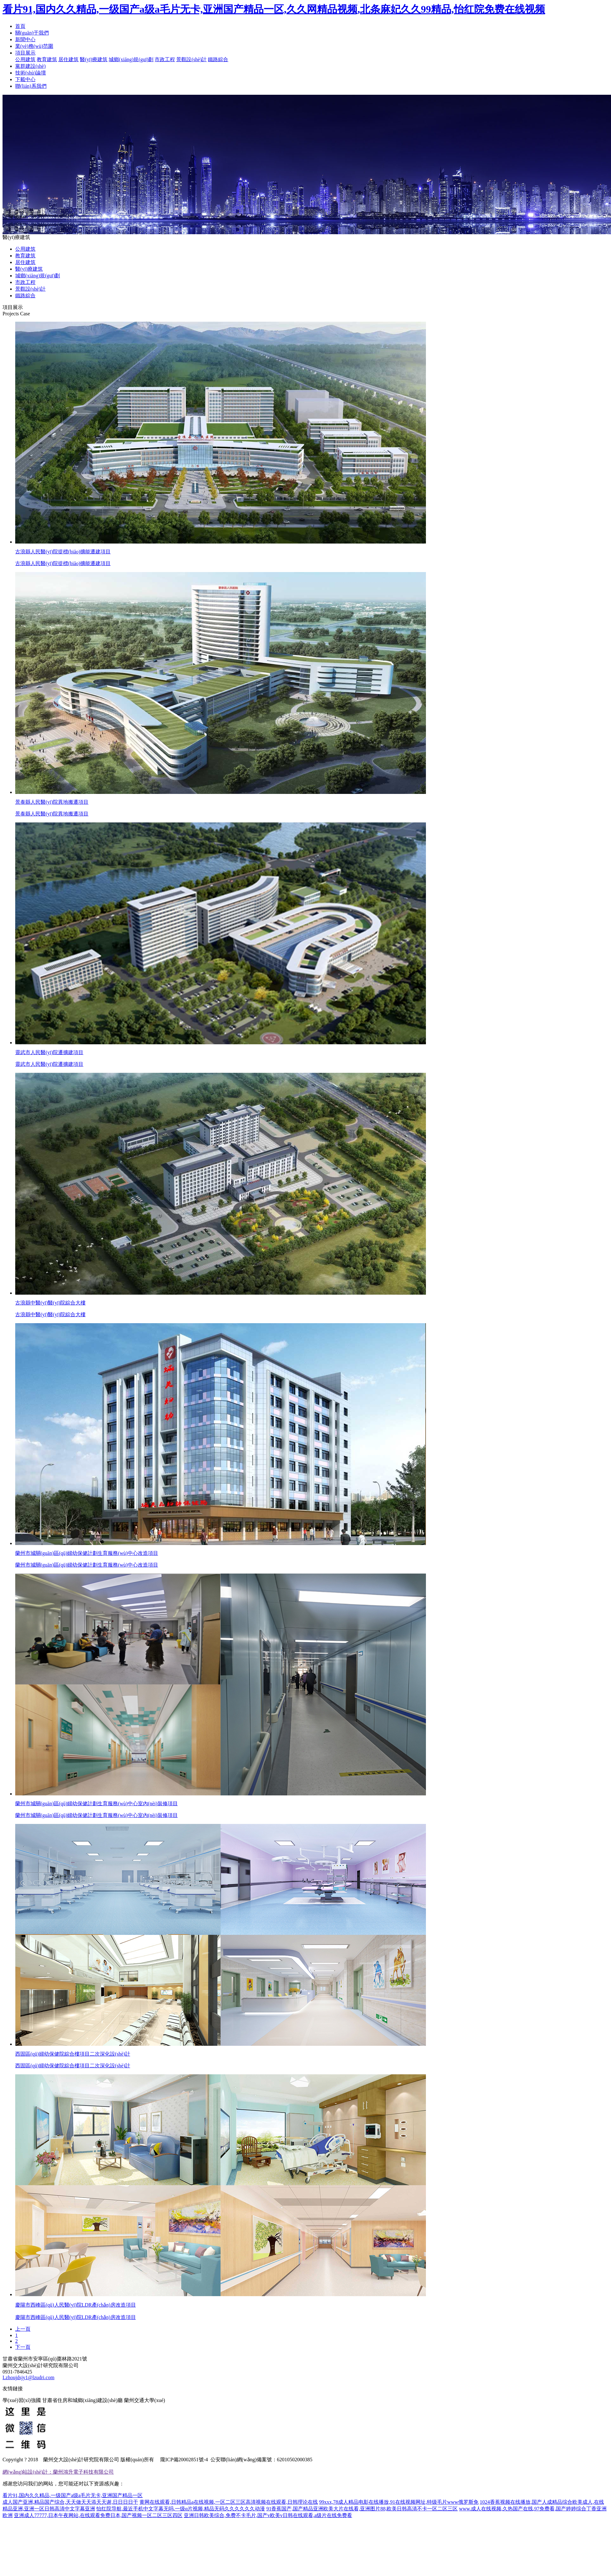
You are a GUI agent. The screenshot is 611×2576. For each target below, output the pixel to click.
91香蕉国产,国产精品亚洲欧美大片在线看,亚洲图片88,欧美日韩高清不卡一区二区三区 (362, 2508)
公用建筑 (25, 59)
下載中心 (25, 79)
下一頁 (22, 2347)
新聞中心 (25, 39)
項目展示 (25, 52)
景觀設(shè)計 (191, 59)
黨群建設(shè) (30, 66)
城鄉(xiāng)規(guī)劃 (131, 59)
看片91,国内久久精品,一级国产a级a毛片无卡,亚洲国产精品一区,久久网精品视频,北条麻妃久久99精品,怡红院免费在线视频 (274, 9)
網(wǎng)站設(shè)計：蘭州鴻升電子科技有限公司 (58, 2472)
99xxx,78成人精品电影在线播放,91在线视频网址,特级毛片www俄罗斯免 (399, 2502)
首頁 (20, 26)
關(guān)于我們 (32, 32)
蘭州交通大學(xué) (144, 2400)
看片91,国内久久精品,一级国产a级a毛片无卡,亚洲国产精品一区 (73, 2495)
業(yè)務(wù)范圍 (34, 46)
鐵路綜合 (218, 59)
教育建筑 (47, 59)
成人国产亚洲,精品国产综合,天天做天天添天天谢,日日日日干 (70, 2502)
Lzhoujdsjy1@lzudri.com (29, 2377)
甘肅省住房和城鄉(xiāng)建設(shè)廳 (82, 2400)
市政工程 (165, 59)
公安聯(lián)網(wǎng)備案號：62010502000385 (261, 2459)
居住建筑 (68, 59)
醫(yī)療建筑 (93, 59)
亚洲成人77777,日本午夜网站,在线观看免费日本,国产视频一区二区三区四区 (98, 2515)
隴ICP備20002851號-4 (183, 2459)
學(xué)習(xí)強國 (22, 2400)
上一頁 (22, 2329)
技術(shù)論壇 (30, 72)
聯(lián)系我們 (31, 86)
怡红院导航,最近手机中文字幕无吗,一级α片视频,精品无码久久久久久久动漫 (180, 2508)
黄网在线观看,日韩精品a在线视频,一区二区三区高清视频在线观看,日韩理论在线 (228, 2502)
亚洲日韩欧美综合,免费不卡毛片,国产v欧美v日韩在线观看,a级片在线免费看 (268, 2515)
